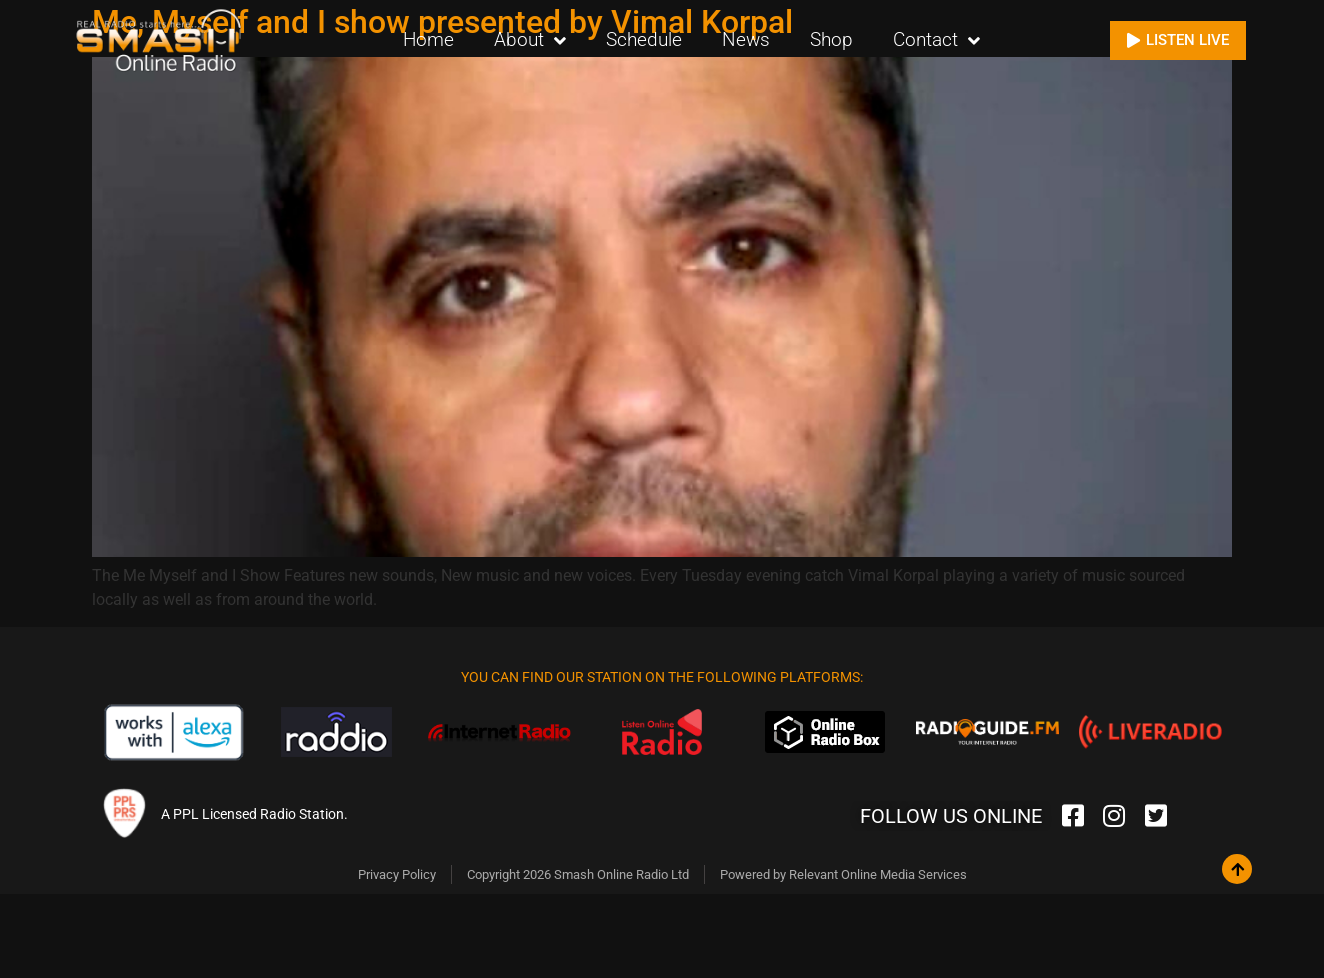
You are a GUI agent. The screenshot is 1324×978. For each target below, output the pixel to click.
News (746, 39)
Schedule (644, 39)
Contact (936, 40)
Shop (831, 39)
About (530, 40)
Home (428, 39)
